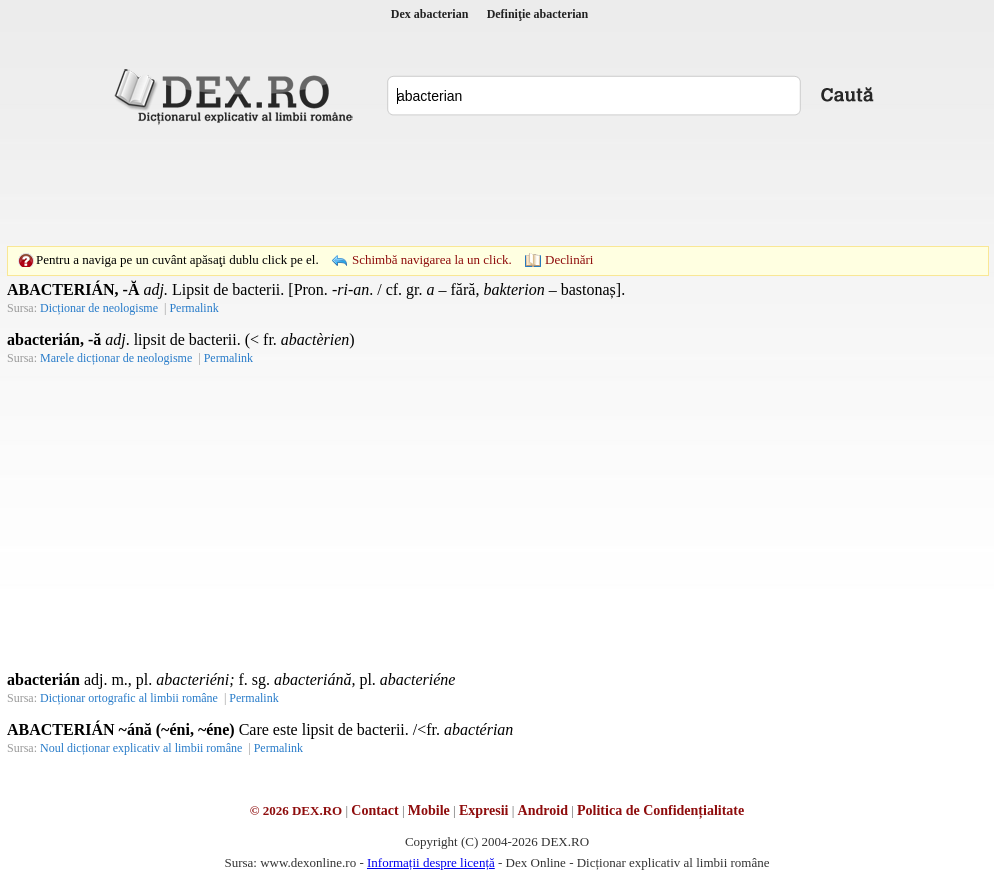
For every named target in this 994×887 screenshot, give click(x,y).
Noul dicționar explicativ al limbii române (141, 748)
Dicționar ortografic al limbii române (129, 698)
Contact (374, 810)
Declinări (569, 259)
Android (543, 810)
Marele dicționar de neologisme (116, 358)
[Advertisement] (497, 185)
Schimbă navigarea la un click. (432, 259)
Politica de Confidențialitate (660, 810)
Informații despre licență (431, 862)
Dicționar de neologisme (99, 308)
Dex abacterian (430, 14)
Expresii (484, 810)
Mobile (429, 810)
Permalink (193, 308)
